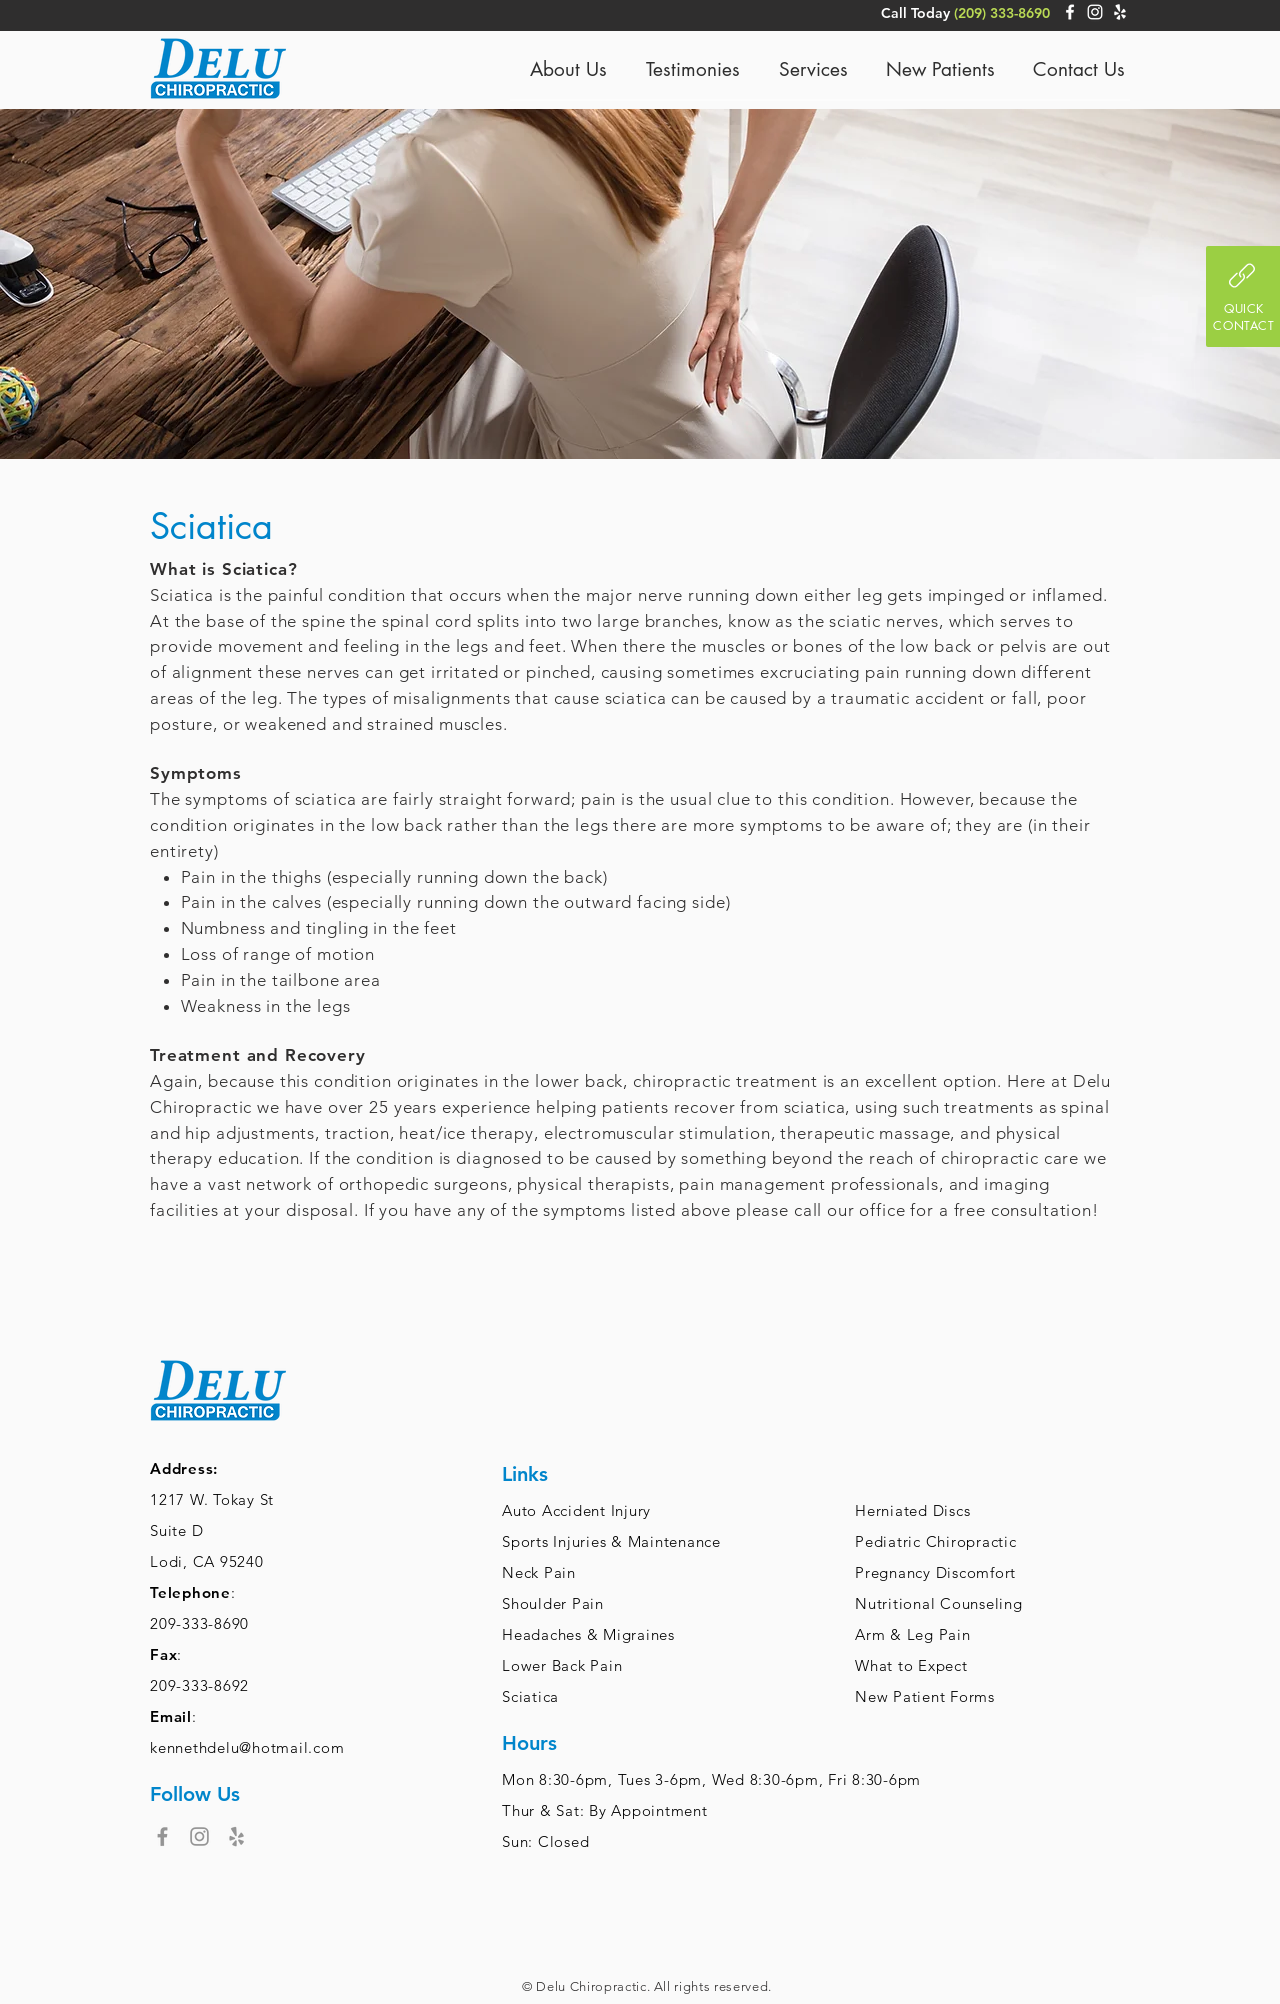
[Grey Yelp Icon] (236, 1836)
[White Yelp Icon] (1120, 12)
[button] (1243, 296)
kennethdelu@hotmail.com (247, 1747)
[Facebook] (162, 1836)
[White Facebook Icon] (1070, 12)
